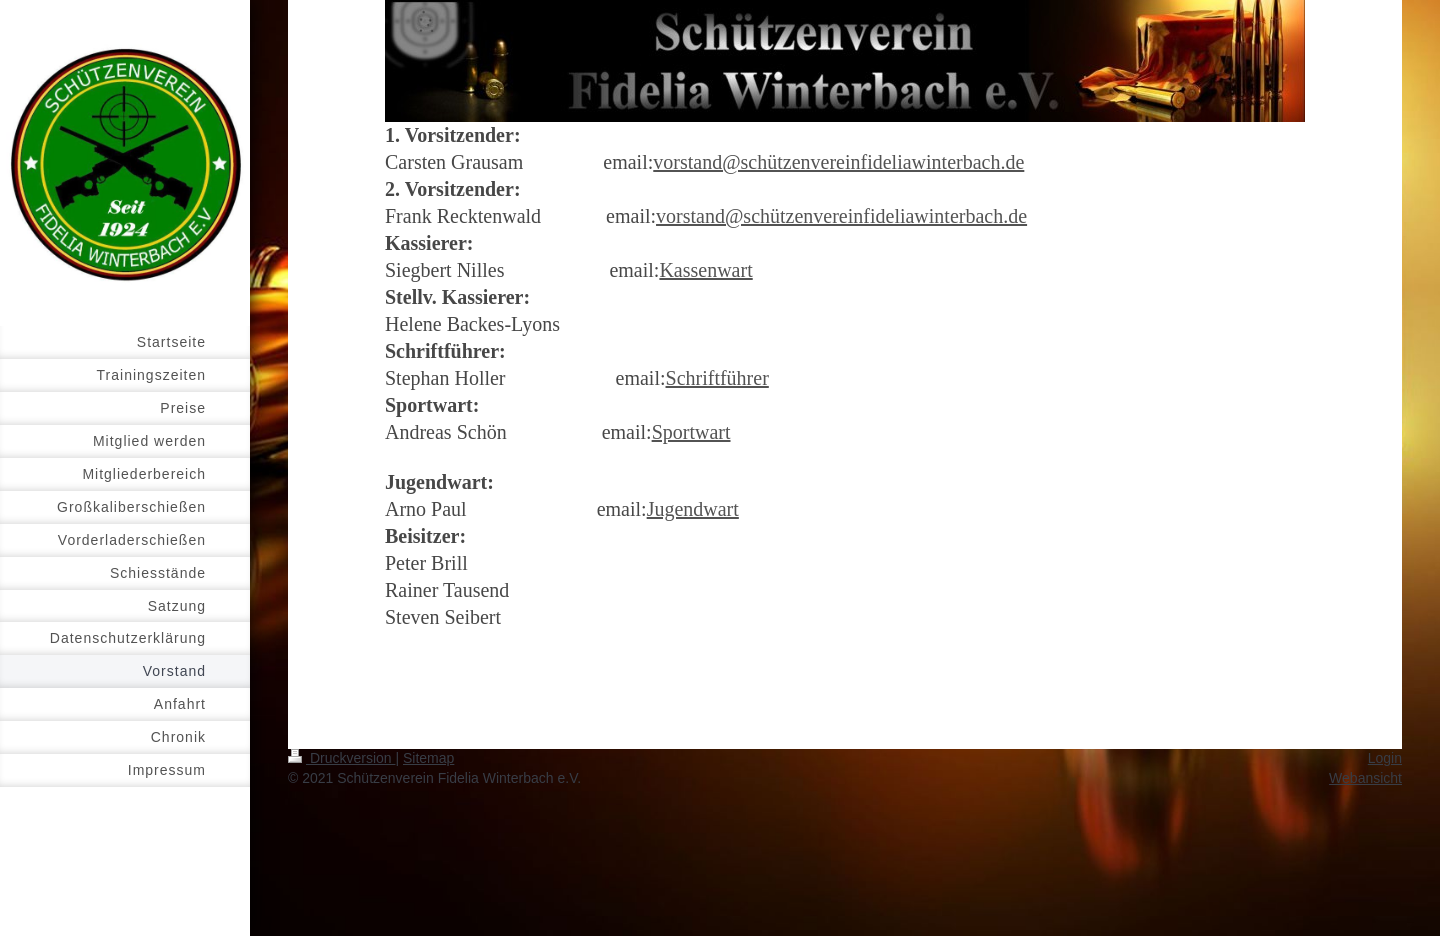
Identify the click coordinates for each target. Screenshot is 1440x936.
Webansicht (1365, 778)
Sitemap (428, 758)
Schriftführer (717, 378)
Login (1385, 758)
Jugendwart (693, 509)
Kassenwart (705, 270)
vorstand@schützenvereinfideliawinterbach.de (838, 162)
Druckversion (341, 758)
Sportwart (691, 432)
